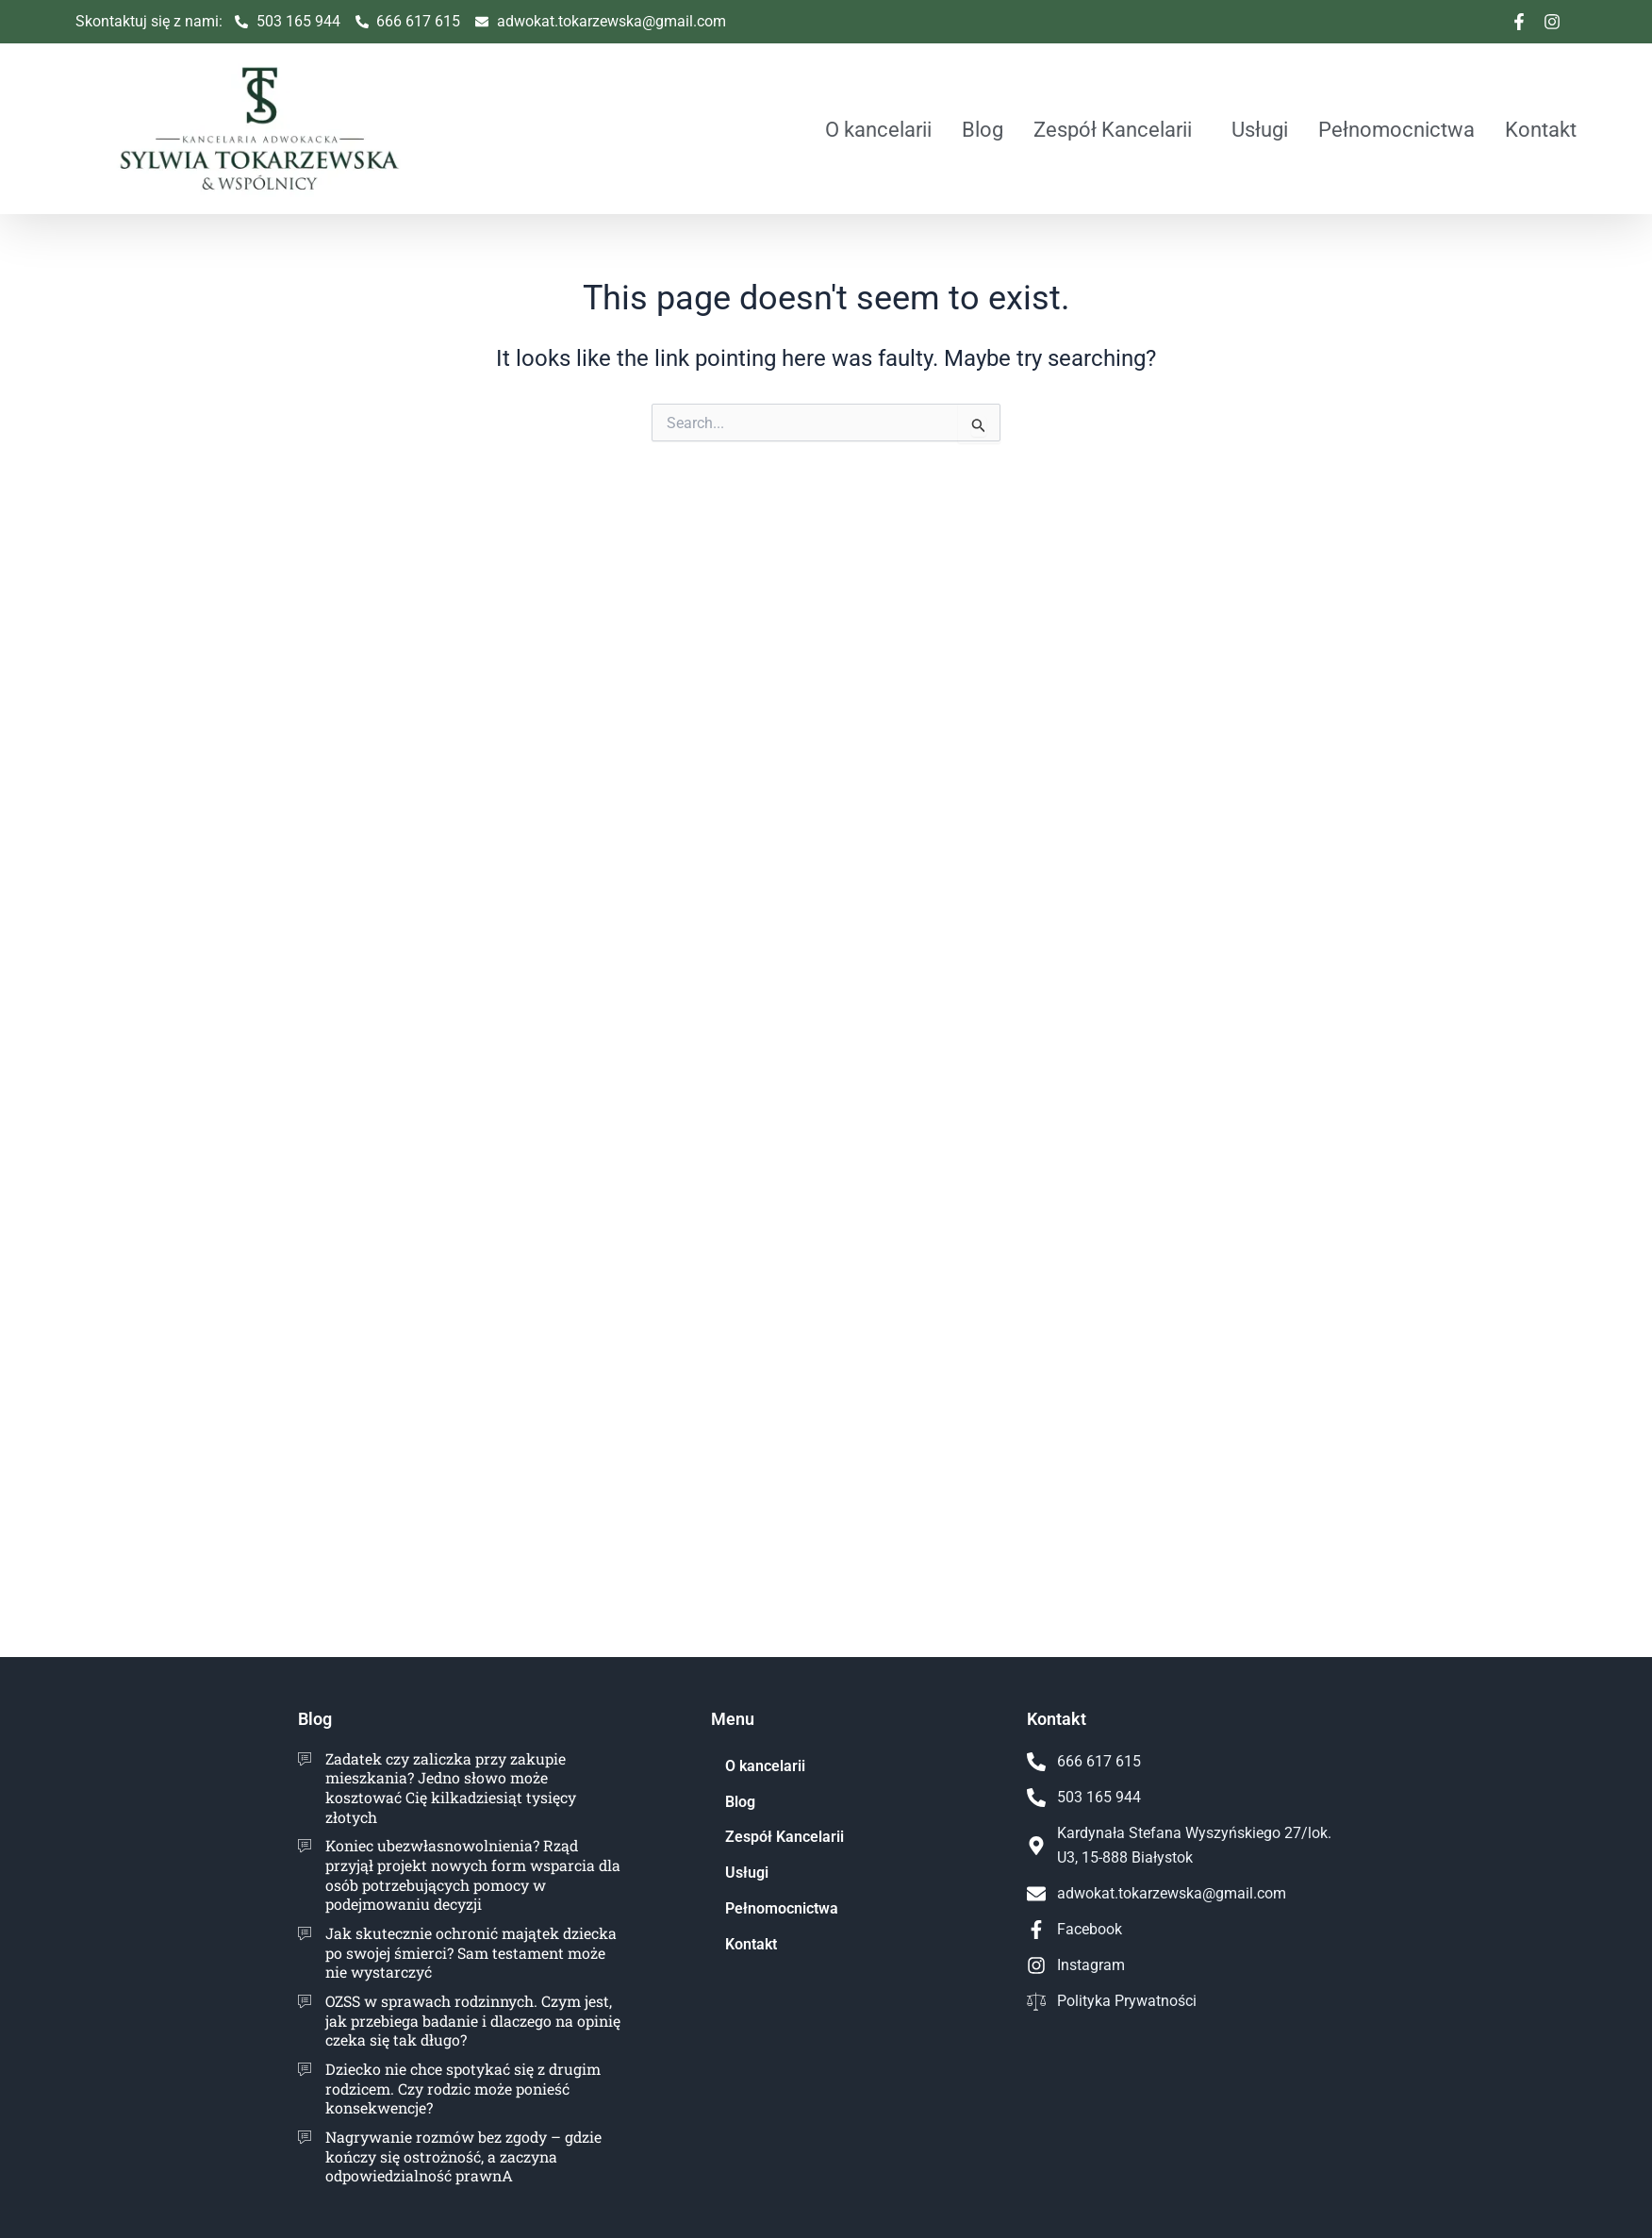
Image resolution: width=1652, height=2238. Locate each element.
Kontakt (1541, 129)
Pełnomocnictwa (1396, 129)
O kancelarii (878, 129)
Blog (982, 129)
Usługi (1259, 129)
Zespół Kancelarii (1112, 129)
